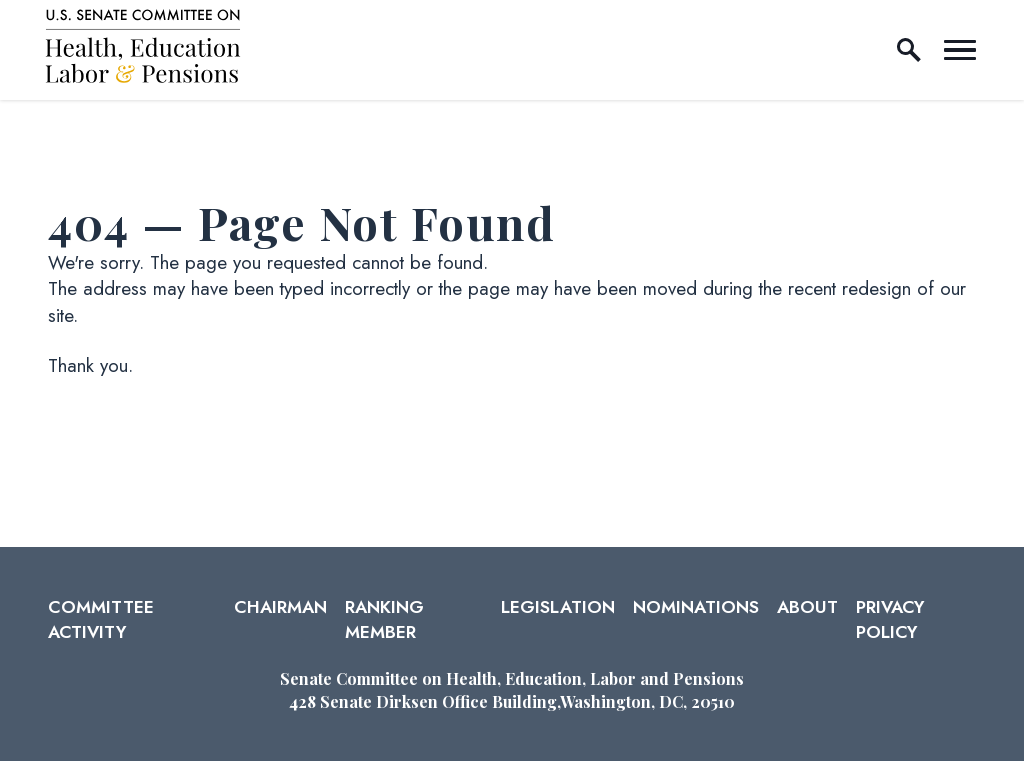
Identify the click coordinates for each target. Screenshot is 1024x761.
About (807, 607)
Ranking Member (384, 619)
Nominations (696, 607)
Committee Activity (101, 619)
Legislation (558, 607)
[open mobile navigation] (960, 50)
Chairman (280, 607)
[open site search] (909, 50)
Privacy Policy (890, 619)
